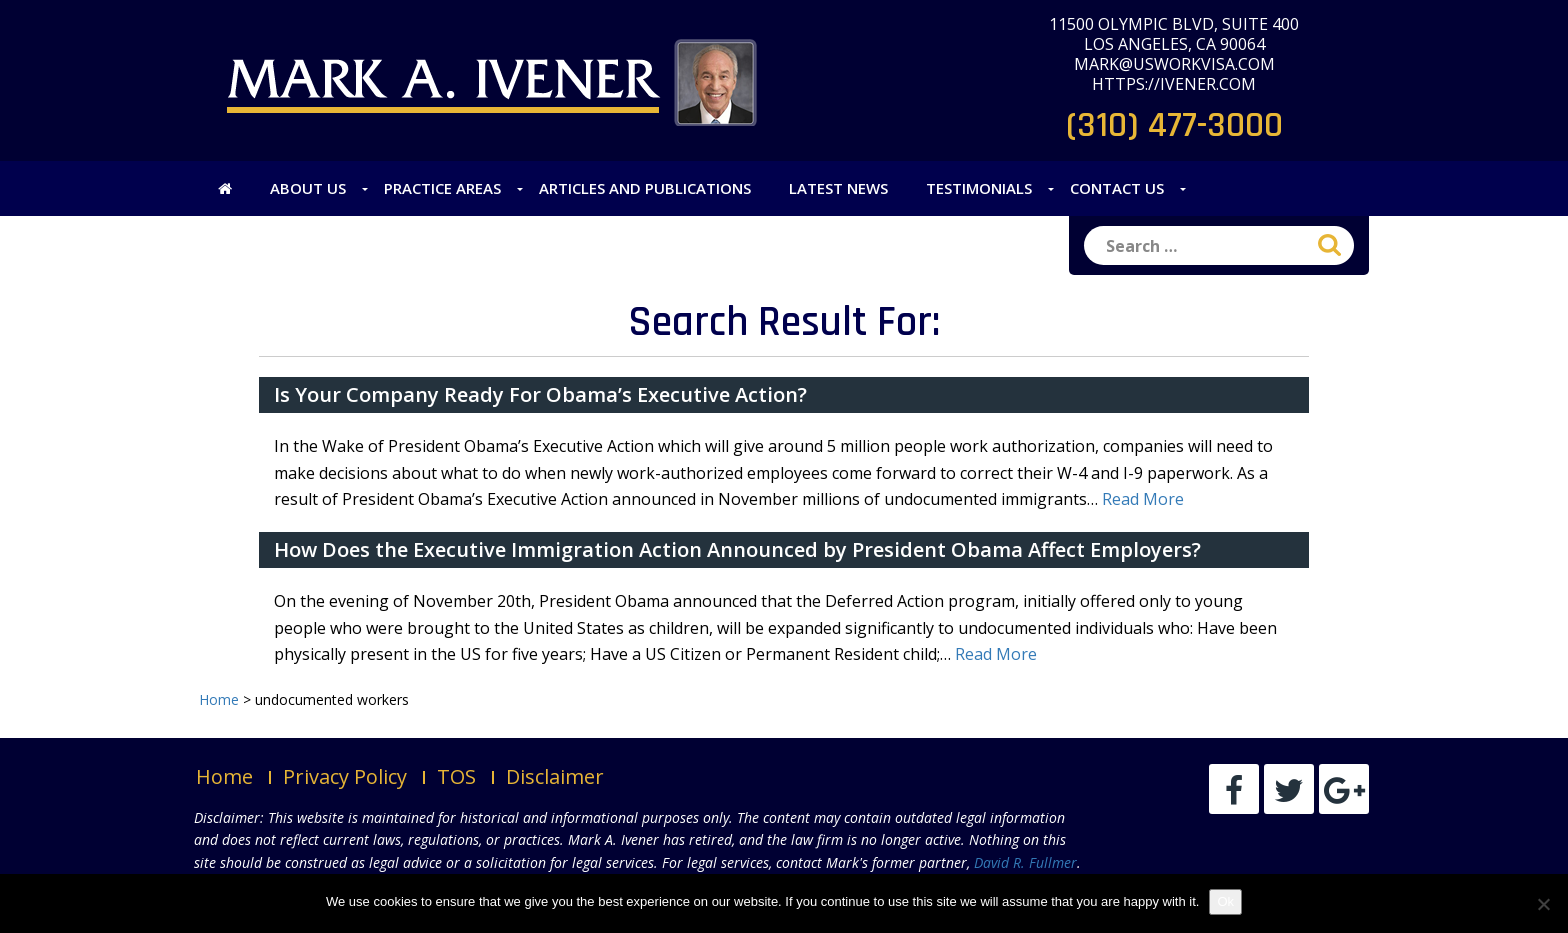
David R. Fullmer (1025, 862)
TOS (456, 776)
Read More (1143, 499)
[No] (1543, 904)
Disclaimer (555, 776)
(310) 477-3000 (1174, 125)
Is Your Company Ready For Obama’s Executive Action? (540, 394)
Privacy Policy (345, 776)
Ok (1225, 901)
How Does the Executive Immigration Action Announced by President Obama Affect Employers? (737, 549)
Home (224, 776)
